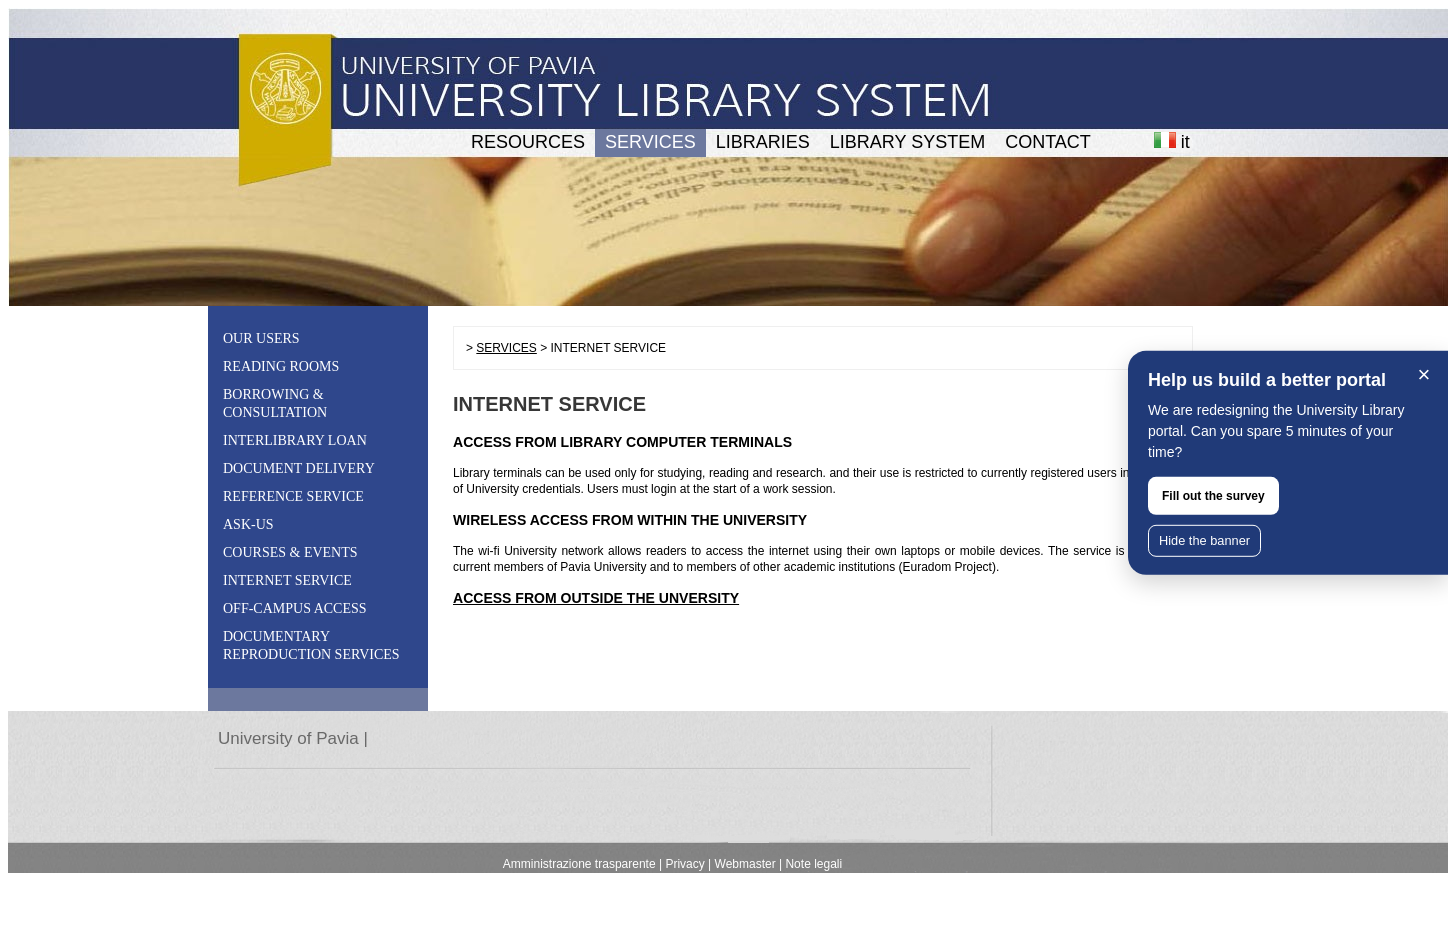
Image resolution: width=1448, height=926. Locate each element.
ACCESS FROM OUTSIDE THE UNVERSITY (596, 598)
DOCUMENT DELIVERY (299, 468)
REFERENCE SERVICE (293, 496)
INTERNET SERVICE (287, 580)
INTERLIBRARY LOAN (295, 440)
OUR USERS (261, 338)
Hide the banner (1204, 540)
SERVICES (650, 142)
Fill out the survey (1213, 496)
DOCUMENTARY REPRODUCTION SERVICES (311, 645)
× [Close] (1424, 374)
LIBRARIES (763, 142)
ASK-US (248, 524)
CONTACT (1048, 142)
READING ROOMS (281, 366)
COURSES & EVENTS (290, 552)
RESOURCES (528, 142)
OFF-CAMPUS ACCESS (295, 608)
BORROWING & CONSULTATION (275, 403)
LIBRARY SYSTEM (907, 142)
